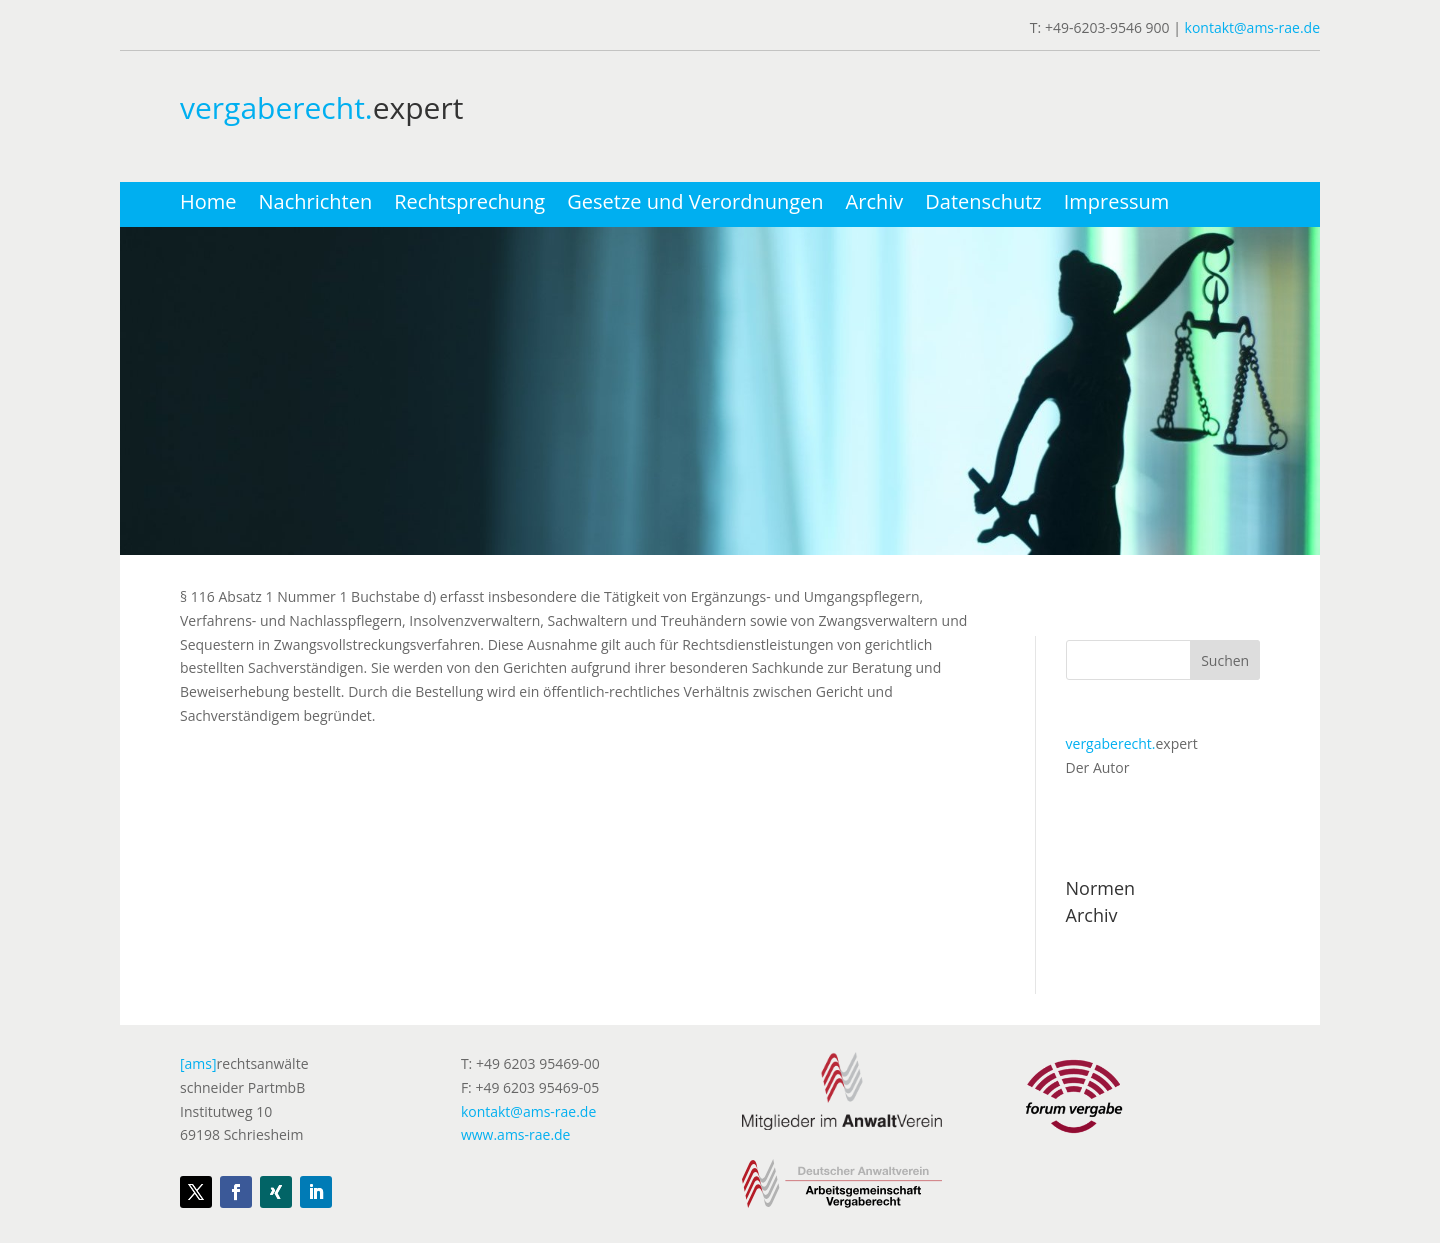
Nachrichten (316, 205)
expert (1132, 743)
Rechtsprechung (469, 205)
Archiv (875, 205)
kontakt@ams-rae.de (1252, 27)
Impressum (1117, 205)
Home (208, 205)
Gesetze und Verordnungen (695, 205)
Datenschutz (983, 205)
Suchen (1225, 660)
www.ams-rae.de (516, 1134)
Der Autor (1098, 767)
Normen (1101, 888)
